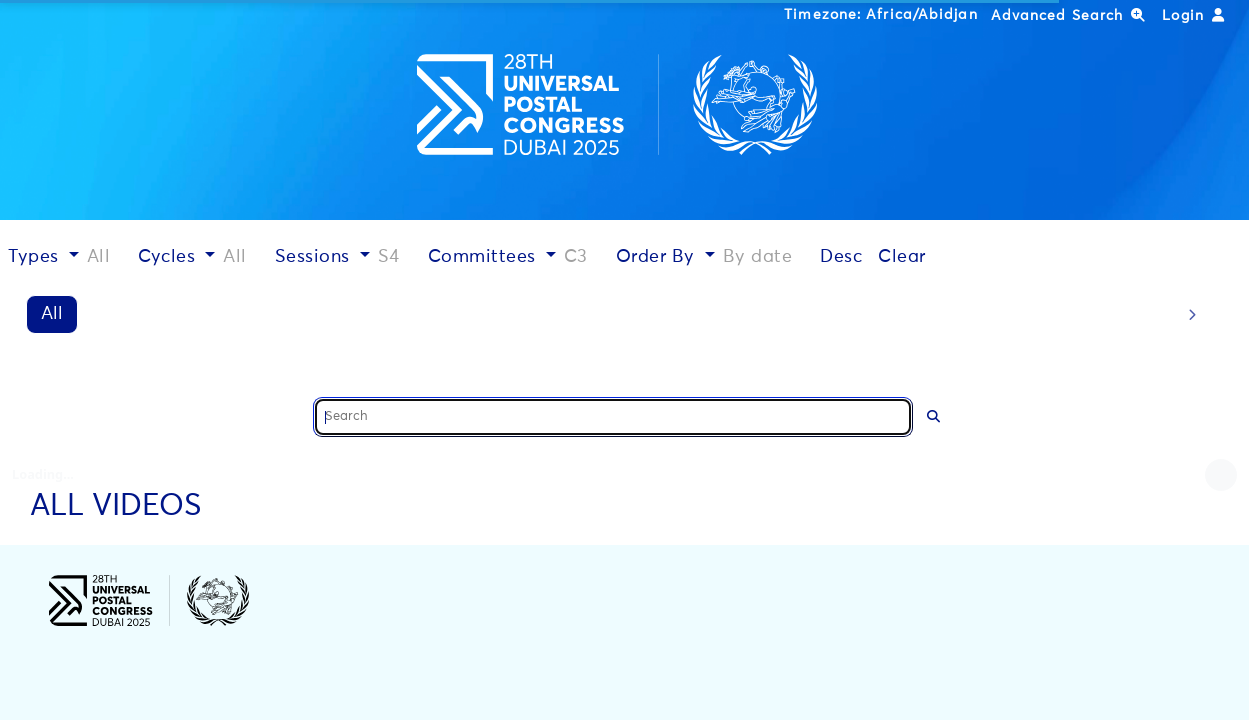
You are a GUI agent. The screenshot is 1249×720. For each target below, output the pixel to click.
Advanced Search (1069, 15)
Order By (658, 257)
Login (1193, 15)
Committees (485, 257)
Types (36, 257)
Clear (902, 257)
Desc (841, 257)
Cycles (169, 257)
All (52, 314)
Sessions (315, 257)
